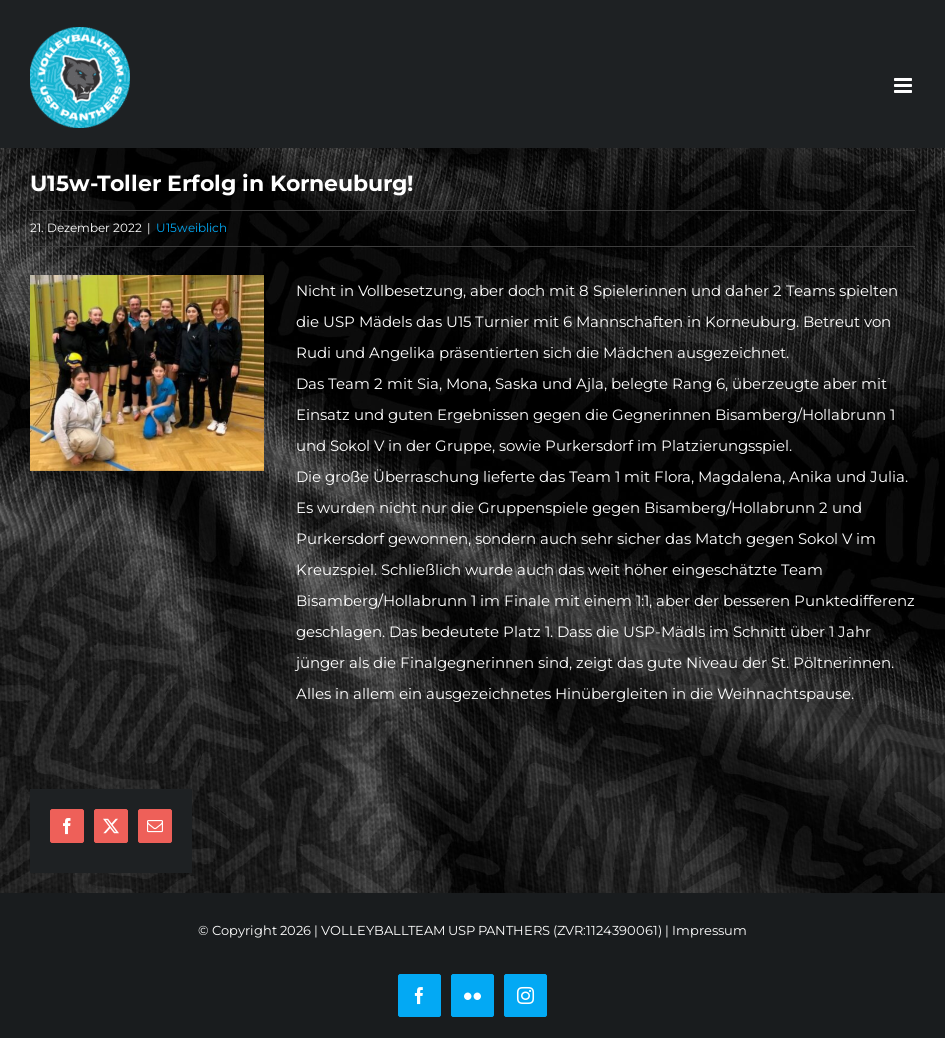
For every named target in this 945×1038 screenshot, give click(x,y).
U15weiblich (191, 227)
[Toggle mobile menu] (904, 85)
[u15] (147, 373)
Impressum (709, 930)
